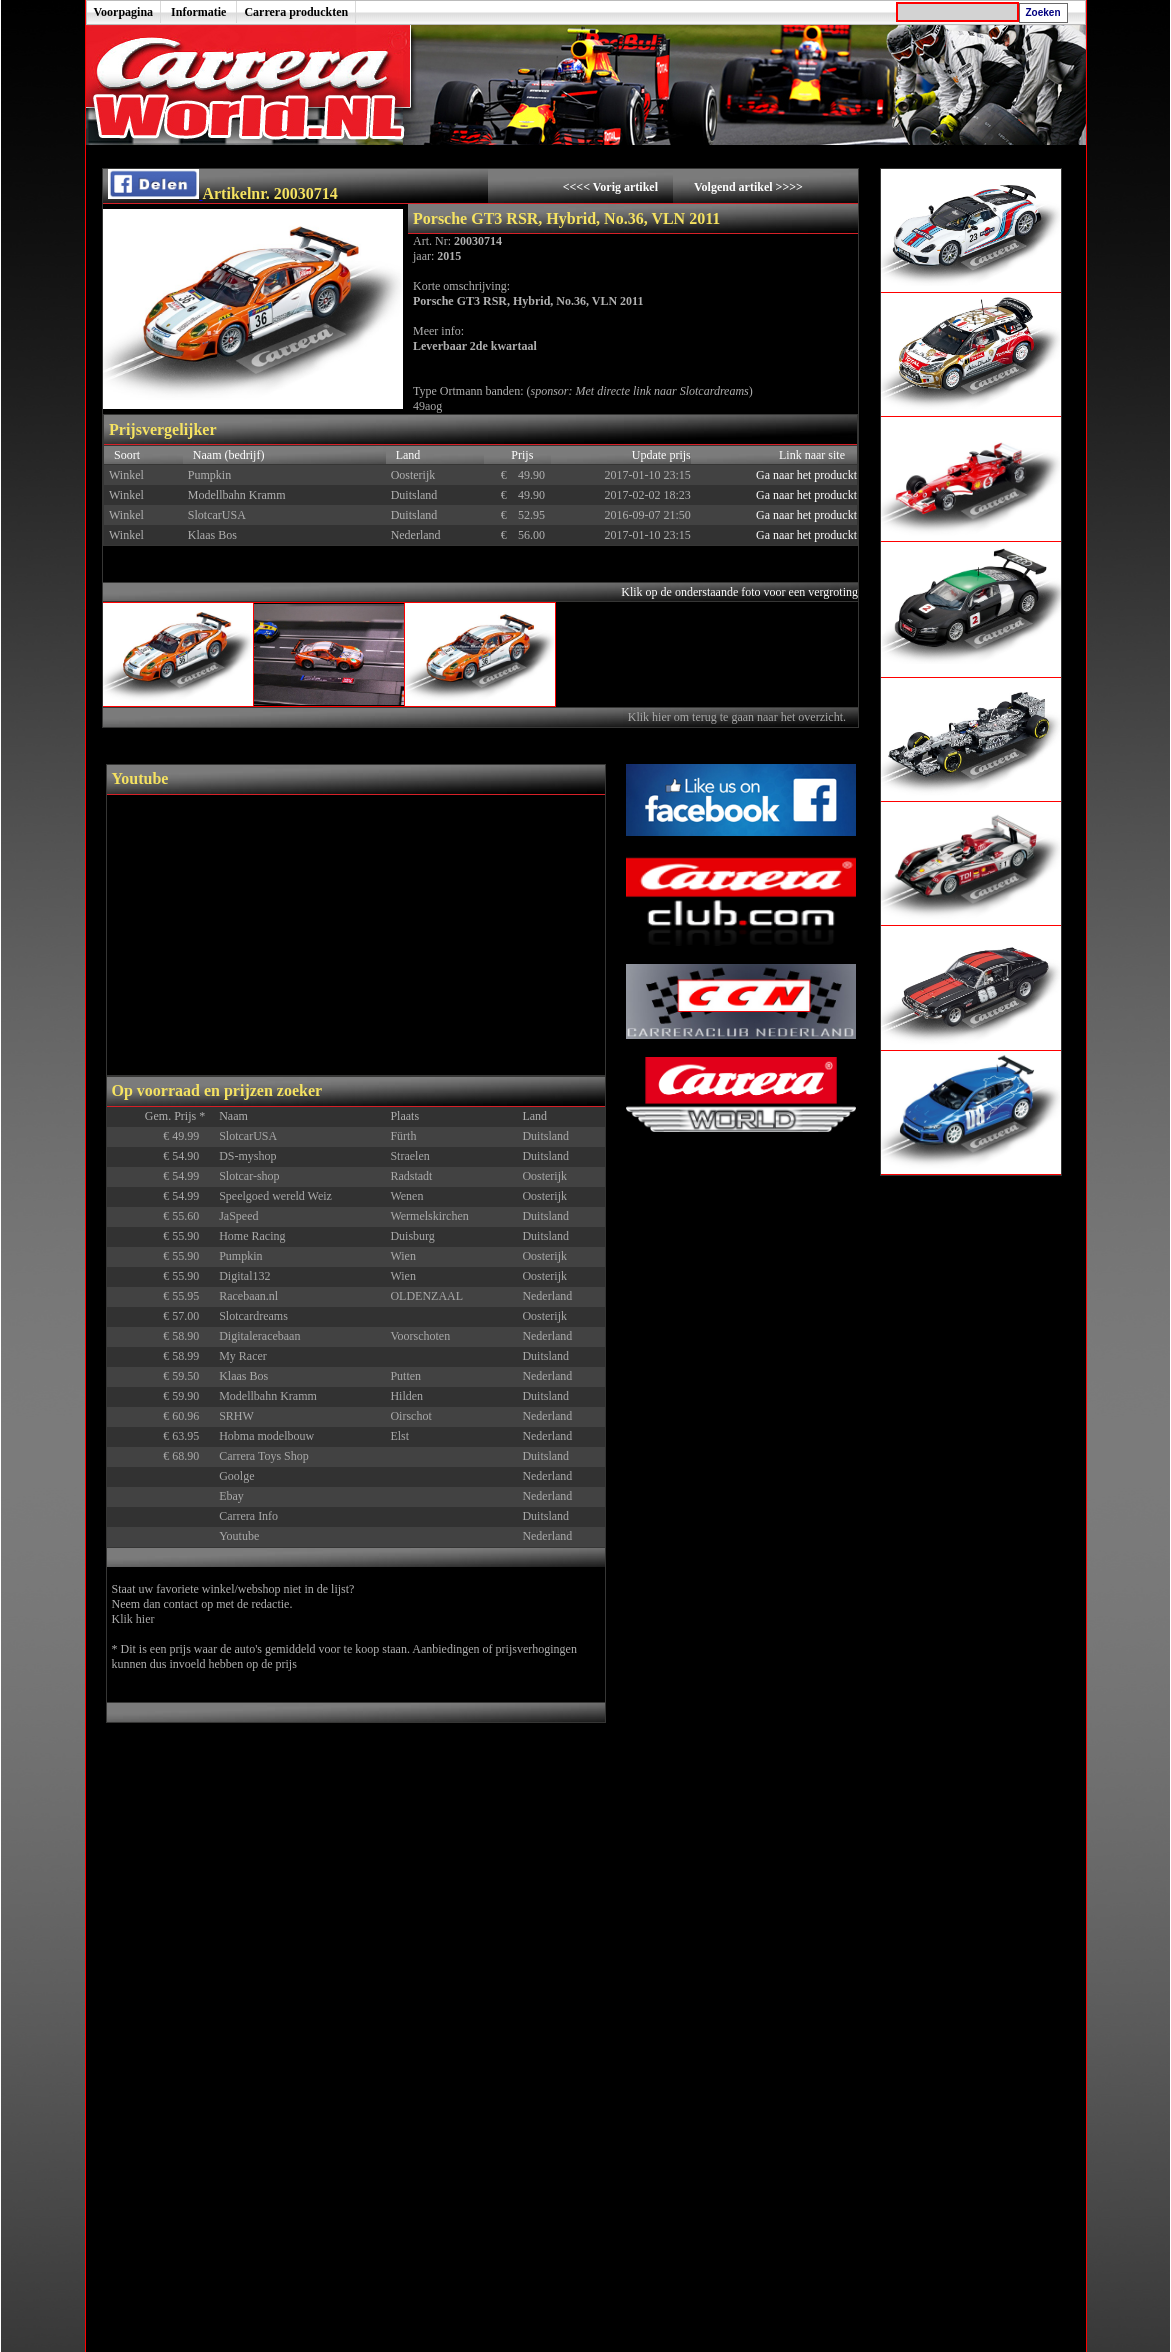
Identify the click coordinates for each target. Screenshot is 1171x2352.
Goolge (236, 1476)
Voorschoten (420, 1336)
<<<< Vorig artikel (612, 187)
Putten (405, 1376)
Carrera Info (248, 1516)
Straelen (409, 1156)
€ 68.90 (188, 1456)
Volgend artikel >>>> (748, 187)
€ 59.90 (188, 1396)
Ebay (231, 1496)
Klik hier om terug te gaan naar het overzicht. (738, 717)
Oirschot (410, 1416)
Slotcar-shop (249, 1176)
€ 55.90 (188, 1236)
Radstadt (411, 1176)
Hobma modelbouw (266, 1436)
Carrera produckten (296, 12)
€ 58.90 (188, 1336)
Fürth (403, 1136)
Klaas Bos (243, 1376)
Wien (403, 1256)
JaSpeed (238, 1216)
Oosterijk (544, 1176)
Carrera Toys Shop (264, 1456)
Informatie (198, 12)
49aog (427, 406)
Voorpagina (124, 12)
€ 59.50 (188, 1376)
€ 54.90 (188, 1156)
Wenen (406, 1196)
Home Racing (252, 1236)
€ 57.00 (188, 1316)
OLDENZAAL (426, 1296)
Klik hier (133, 1619)
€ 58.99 (188, 1356)
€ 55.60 (188, 1216)
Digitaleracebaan (259, 1336)
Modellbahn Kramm (268, 1396)
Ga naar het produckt (806, 475)
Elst (399, 1436)
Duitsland (545, 1136)
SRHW (236, 1416)
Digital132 (244, 1276)
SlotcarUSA (248, 1136)
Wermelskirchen (429, 1216)
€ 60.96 (188, 1416)
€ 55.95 (188, 1296)
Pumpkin (240, 1256)
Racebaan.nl (248, 1296)
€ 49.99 (188, 1136)
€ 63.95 (188, 1436)
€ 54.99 (188, 1176)
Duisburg (412, 1236)
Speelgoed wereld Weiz (275, 1196)
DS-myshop (247, 1156)
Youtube (239, 1536)
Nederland (547, 1296)
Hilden (406, 1396)
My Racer (243, 1356)
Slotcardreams (253, 1316)
